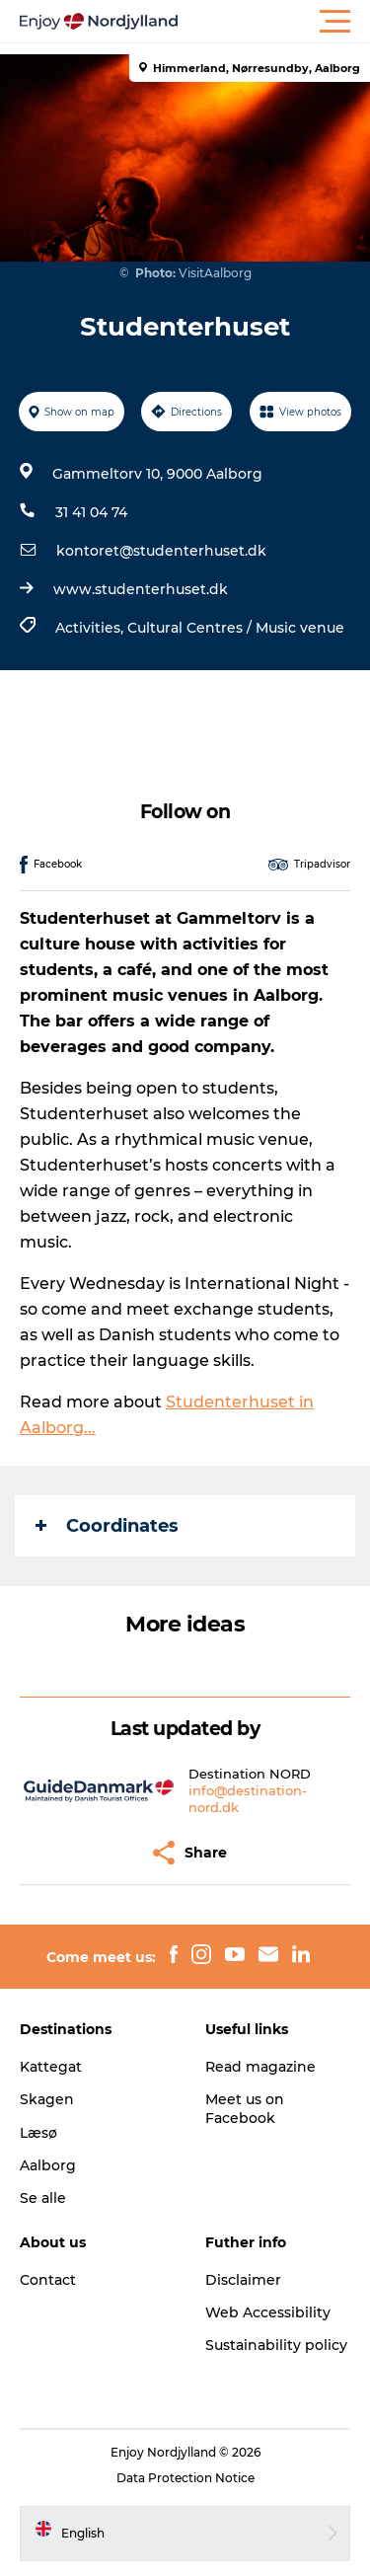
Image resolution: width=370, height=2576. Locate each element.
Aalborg (48, 2165)
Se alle (43, 2198)
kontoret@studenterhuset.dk (161, 551)
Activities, (91, 628)
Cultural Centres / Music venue (235, 628)
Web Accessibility (268, 2312)
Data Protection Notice (185, 2477)
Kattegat (51, 2067)
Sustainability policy (276, 2345)
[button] (273, 22)
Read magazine (260, 2067)
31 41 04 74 (91, 512)
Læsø (38, 2133)
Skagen (47, 2099)
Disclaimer (243, 2280)
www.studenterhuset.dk (140, 589)
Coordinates (107, 1526)
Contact (48, 2280)
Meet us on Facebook (244, 2108)
